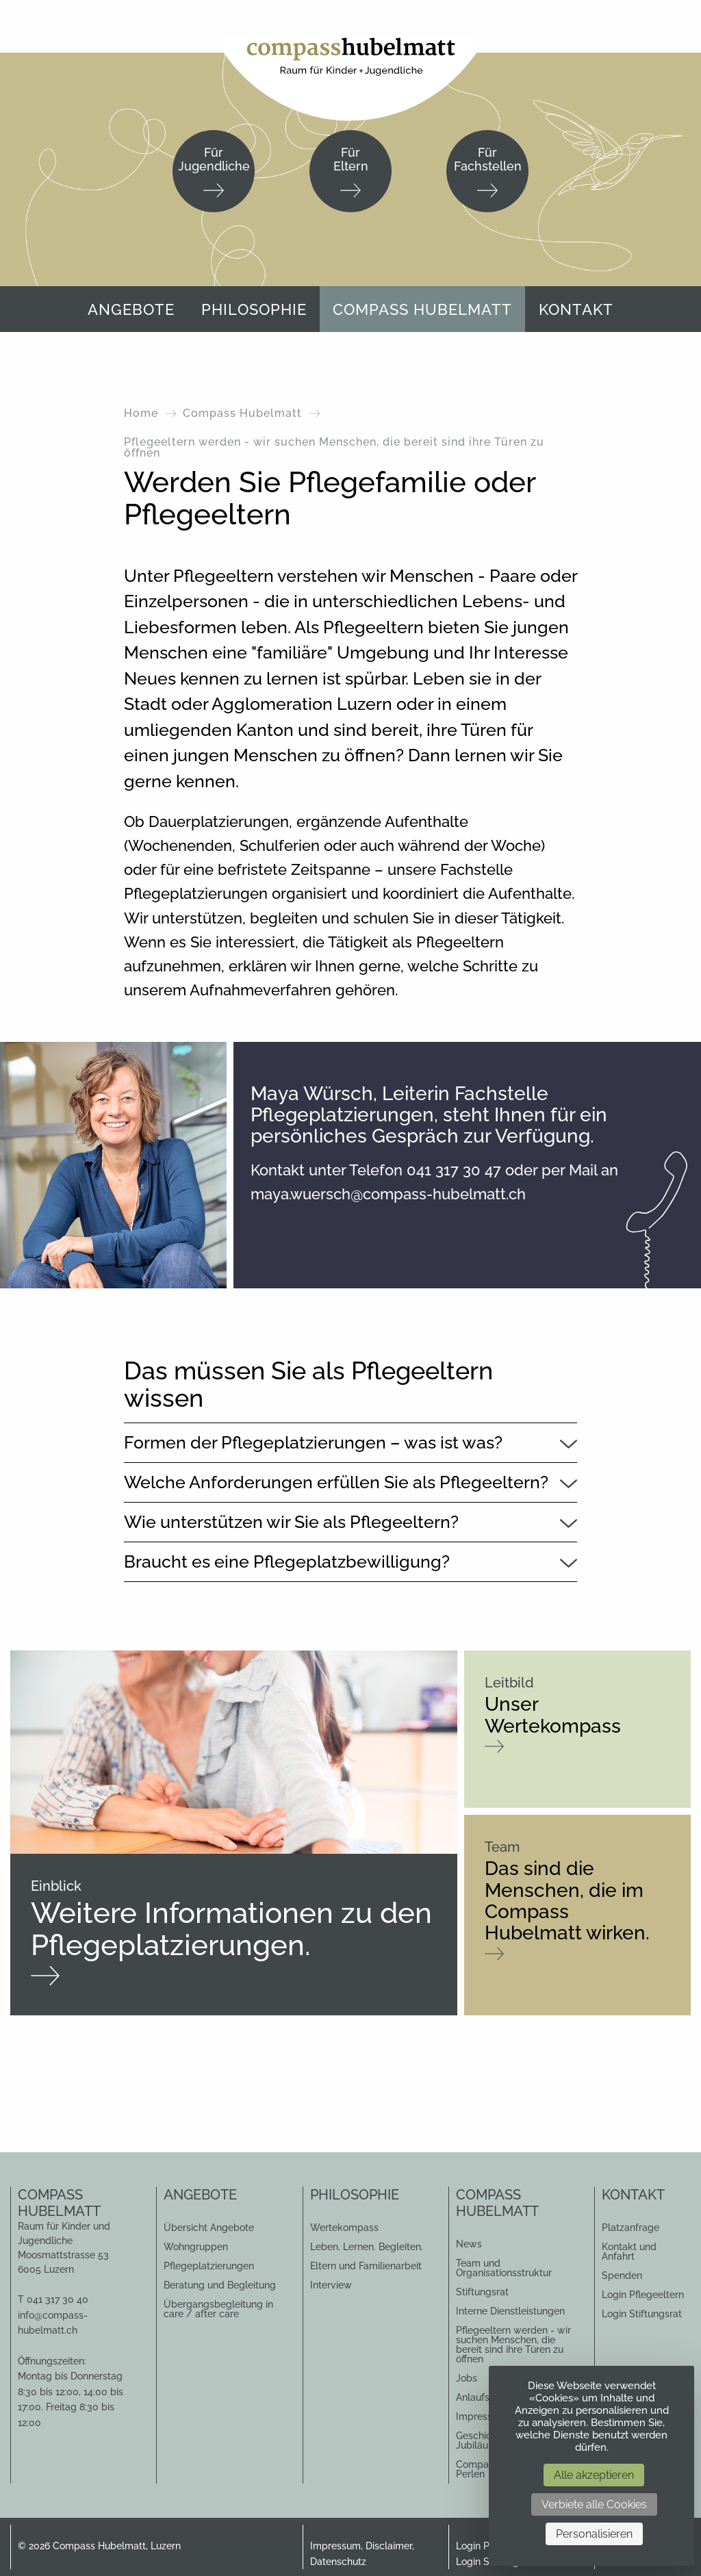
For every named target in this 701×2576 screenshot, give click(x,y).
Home (141, 413)
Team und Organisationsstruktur (504, 2268)
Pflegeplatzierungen (209, 2265)
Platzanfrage (630, 2227)
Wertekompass (344, 2227)
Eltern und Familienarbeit (366, 2265)
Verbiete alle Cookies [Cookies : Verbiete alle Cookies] (594, 2504)
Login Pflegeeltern (643, 2294)
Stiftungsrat (482, 2291)
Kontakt (576, 309)
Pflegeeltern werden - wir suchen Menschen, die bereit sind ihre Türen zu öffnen (513, 2344)
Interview (331, 2285)
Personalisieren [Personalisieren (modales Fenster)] (594, 2533)
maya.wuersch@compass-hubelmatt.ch (388, 1194)
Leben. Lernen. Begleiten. (366, 2246)
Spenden (622, 2275)
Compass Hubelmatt (422, 309)
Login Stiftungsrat (642, 2313)
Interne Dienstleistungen (510, 2311)
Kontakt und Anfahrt (629, 2251)
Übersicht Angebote (209, 2227)
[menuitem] (131, 309)
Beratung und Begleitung (220, 2285)
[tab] (351, 1442)
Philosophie (254, 309)
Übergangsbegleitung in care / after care (218, 2309)
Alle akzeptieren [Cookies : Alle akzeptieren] (594, 2475)
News (469, 2244)
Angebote (131, 309)
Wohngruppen (196, 2246)
